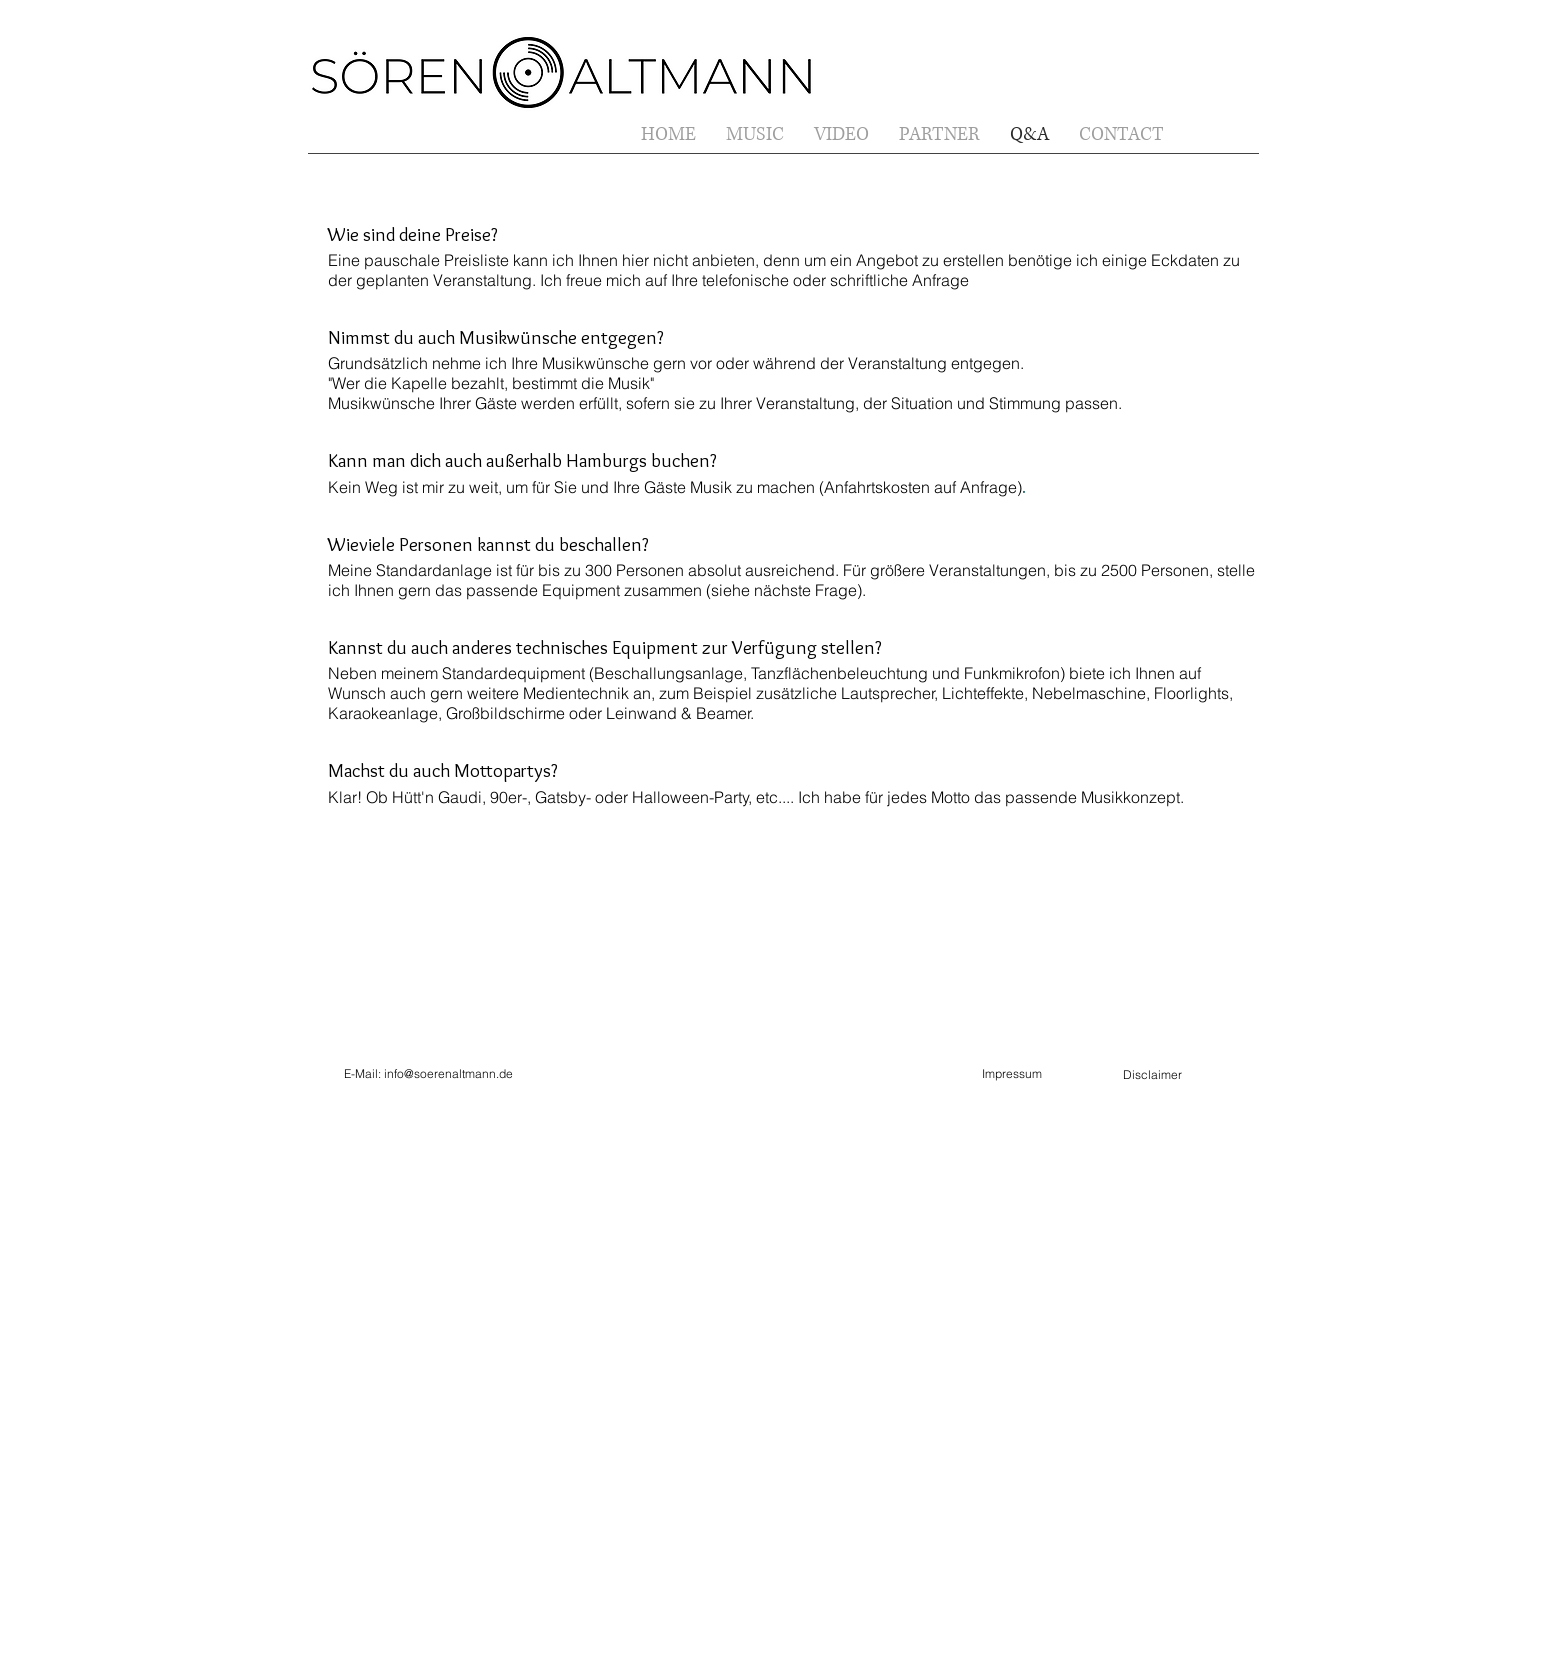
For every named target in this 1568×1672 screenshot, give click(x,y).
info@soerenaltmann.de (448, 1073)
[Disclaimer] (1152, 1075)
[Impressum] (1011, 1074)
